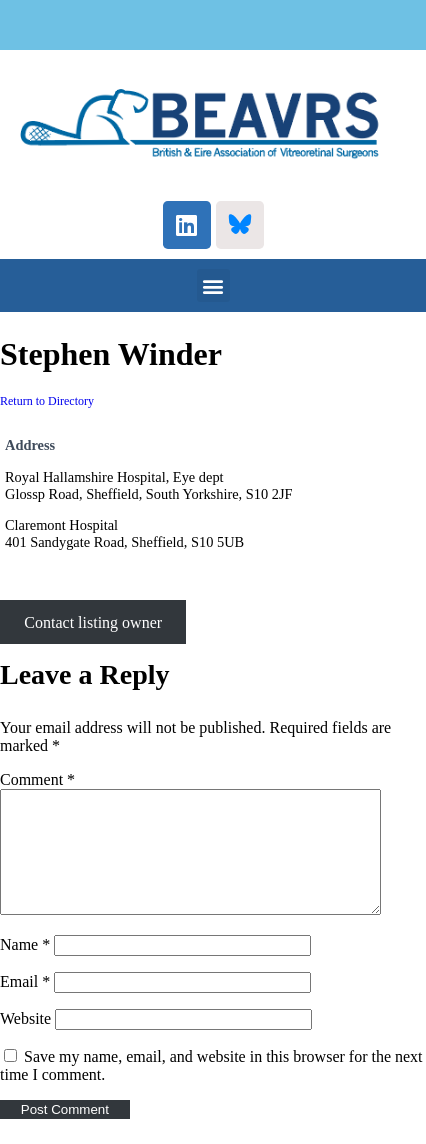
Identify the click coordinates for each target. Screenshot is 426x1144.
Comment (37, 779)
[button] (213, 285)
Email (25, 1005)
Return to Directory (47, 401)
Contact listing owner (93, 621)
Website (25, 1042)
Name (25, 968)
